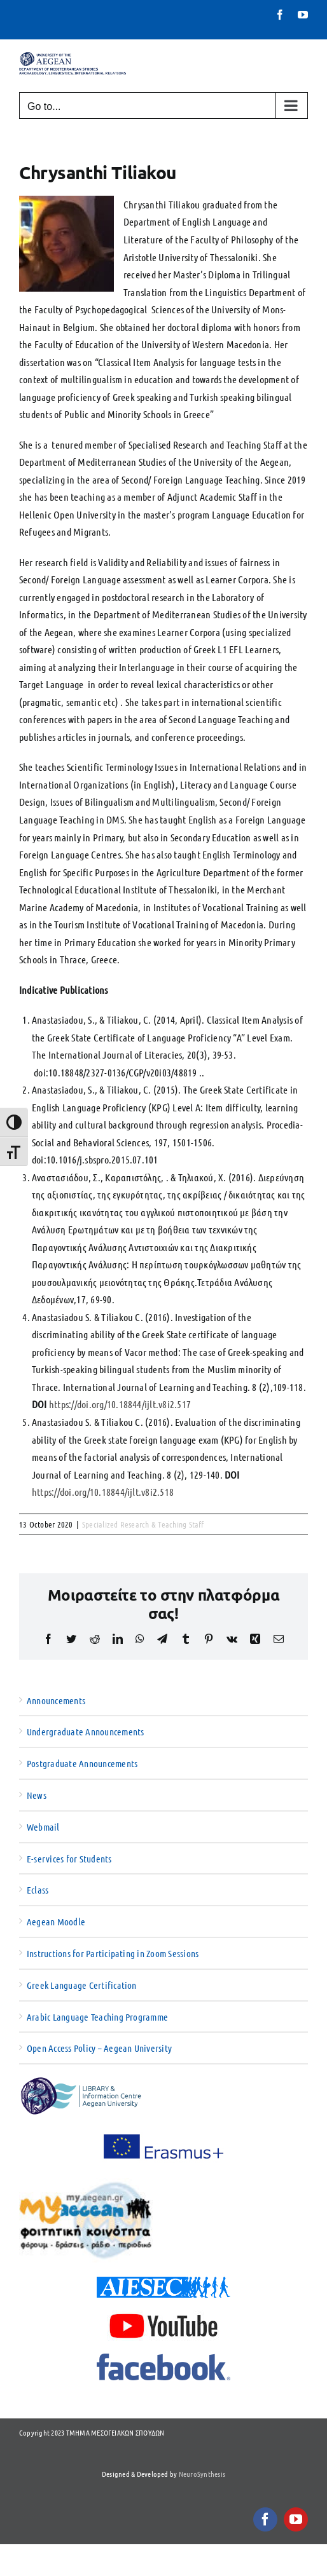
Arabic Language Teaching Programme (97, 2017)
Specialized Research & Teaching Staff (143, 1524)
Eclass (37, 1889)
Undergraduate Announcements (85, 1731)
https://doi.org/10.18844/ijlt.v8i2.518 (103, 1492)
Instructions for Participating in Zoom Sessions (112, 1953)
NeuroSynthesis (202, 2474)
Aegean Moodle (56, 1921)
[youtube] (296, 2519)
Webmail (43, 1827)
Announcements (56, 1700)
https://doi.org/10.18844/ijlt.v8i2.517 (120, 1404)
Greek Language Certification (82, 1985)
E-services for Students (69, 1858)
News (36, 1795)
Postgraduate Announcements (82, 1763)
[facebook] (265, 2519)
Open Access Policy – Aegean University (99, 2048)
